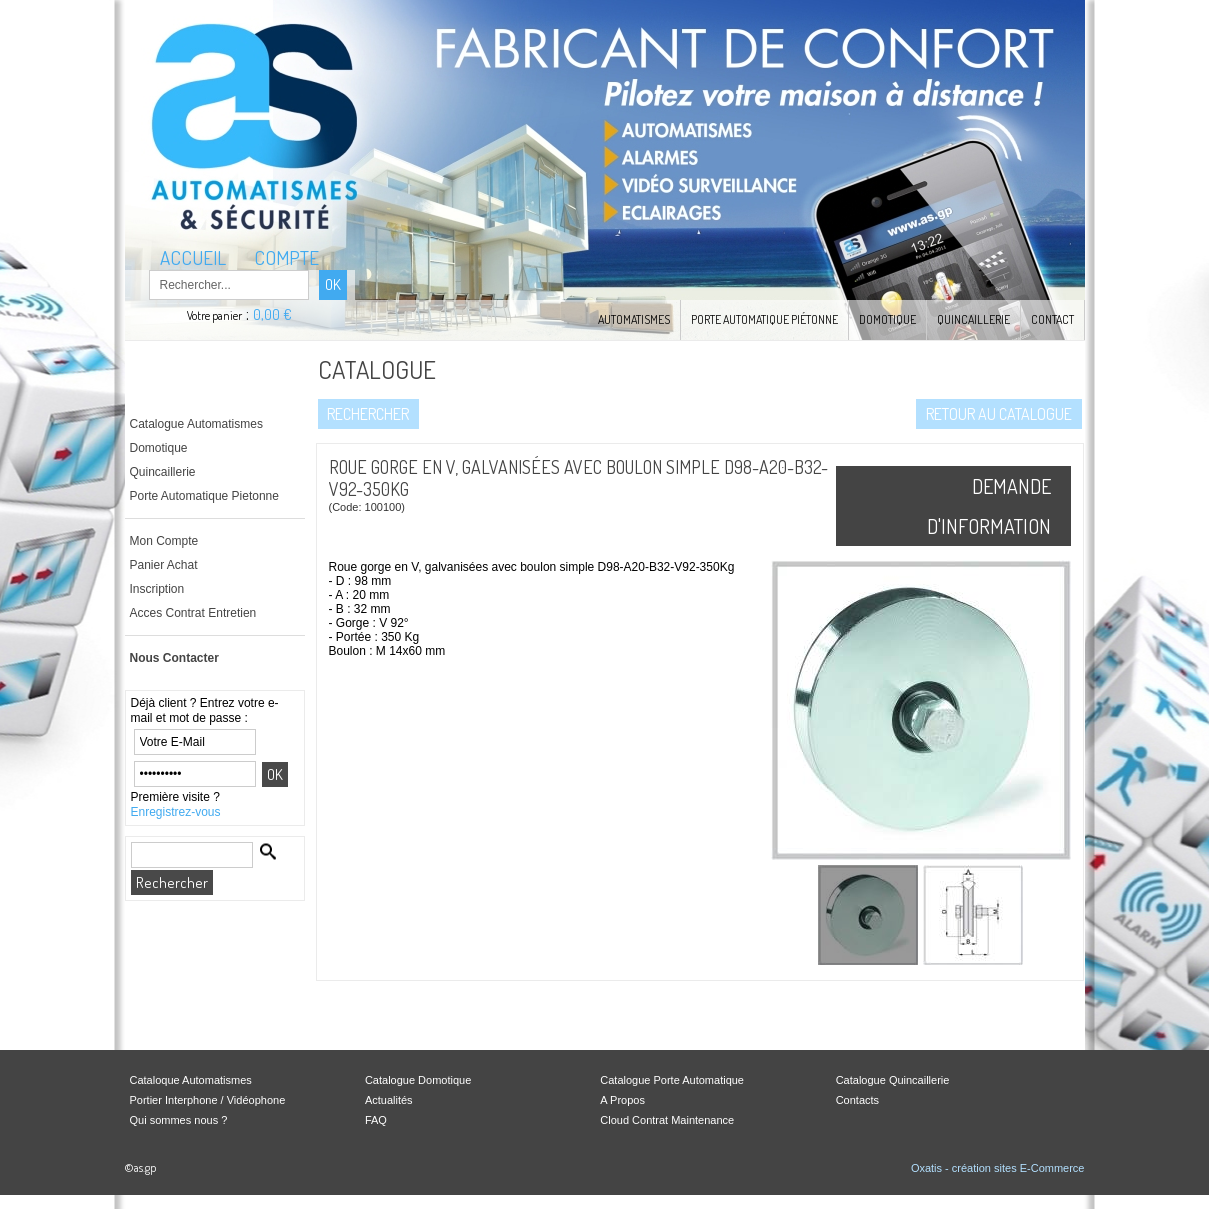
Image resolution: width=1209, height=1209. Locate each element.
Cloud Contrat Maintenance (667, 1120)
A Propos (622, 1100)
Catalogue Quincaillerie (893, 1080)
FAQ (376, 1120)
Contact (1052, 319)
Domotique (887, 319)
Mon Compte (164, 541)
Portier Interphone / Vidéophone (208, 1100)
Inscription (157, 589)
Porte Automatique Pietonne (204, 496)
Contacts (857, 1100)
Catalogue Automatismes (196, 424)
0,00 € (272, 314)
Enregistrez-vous (176, 812)
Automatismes (634, 319)
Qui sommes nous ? (179, 1120)
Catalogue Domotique (418, 1080)
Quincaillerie (973, 319)
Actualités (389, 1100)
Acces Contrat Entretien (193, 613)
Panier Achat (164, 565)
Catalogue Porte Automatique (672, 1080)
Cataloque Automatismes (191, 1080)
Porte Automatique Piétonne (764, 319)
